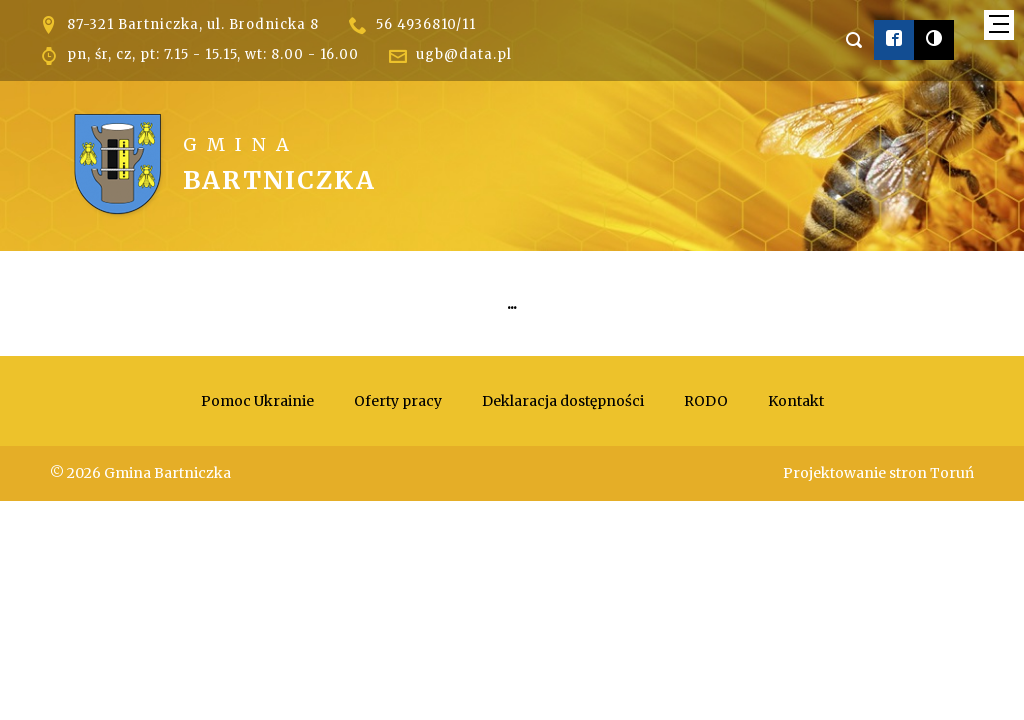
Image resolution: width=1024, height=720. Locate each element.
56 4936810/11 (426, 24)
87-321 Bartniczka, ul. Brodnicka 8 (193, 24)
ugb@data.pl (464, 54)
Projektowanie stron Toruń (878, 473)
